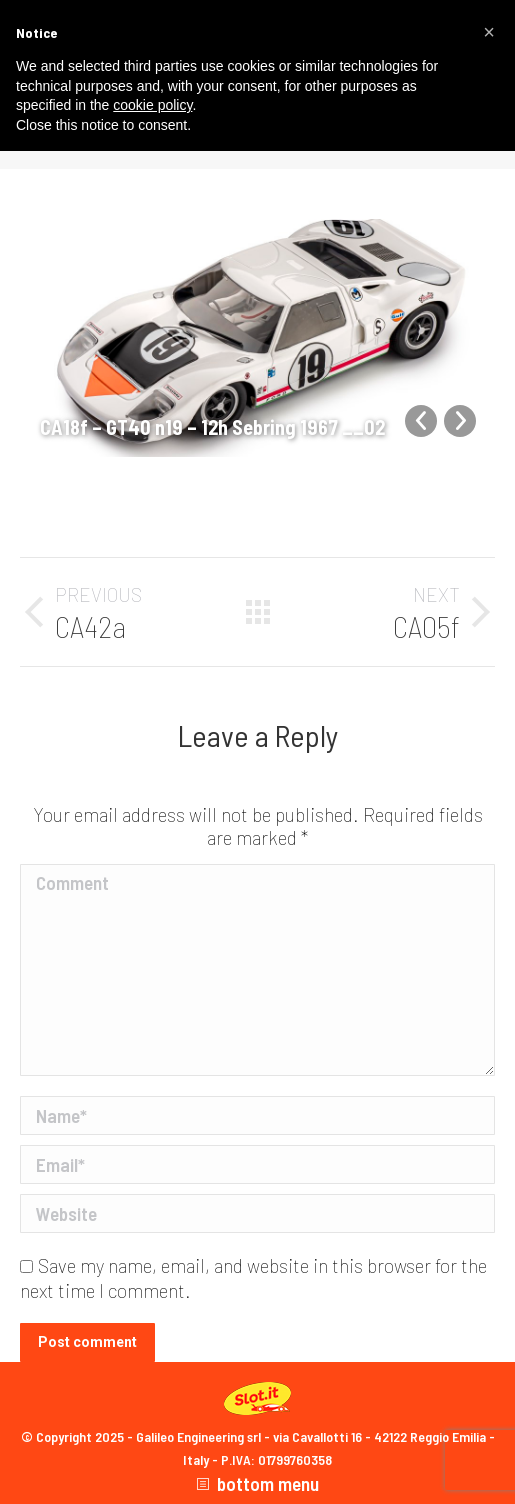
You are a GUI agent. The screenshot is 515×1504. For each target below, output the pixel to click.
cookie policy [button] (152, 105)
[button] (489, 32)
